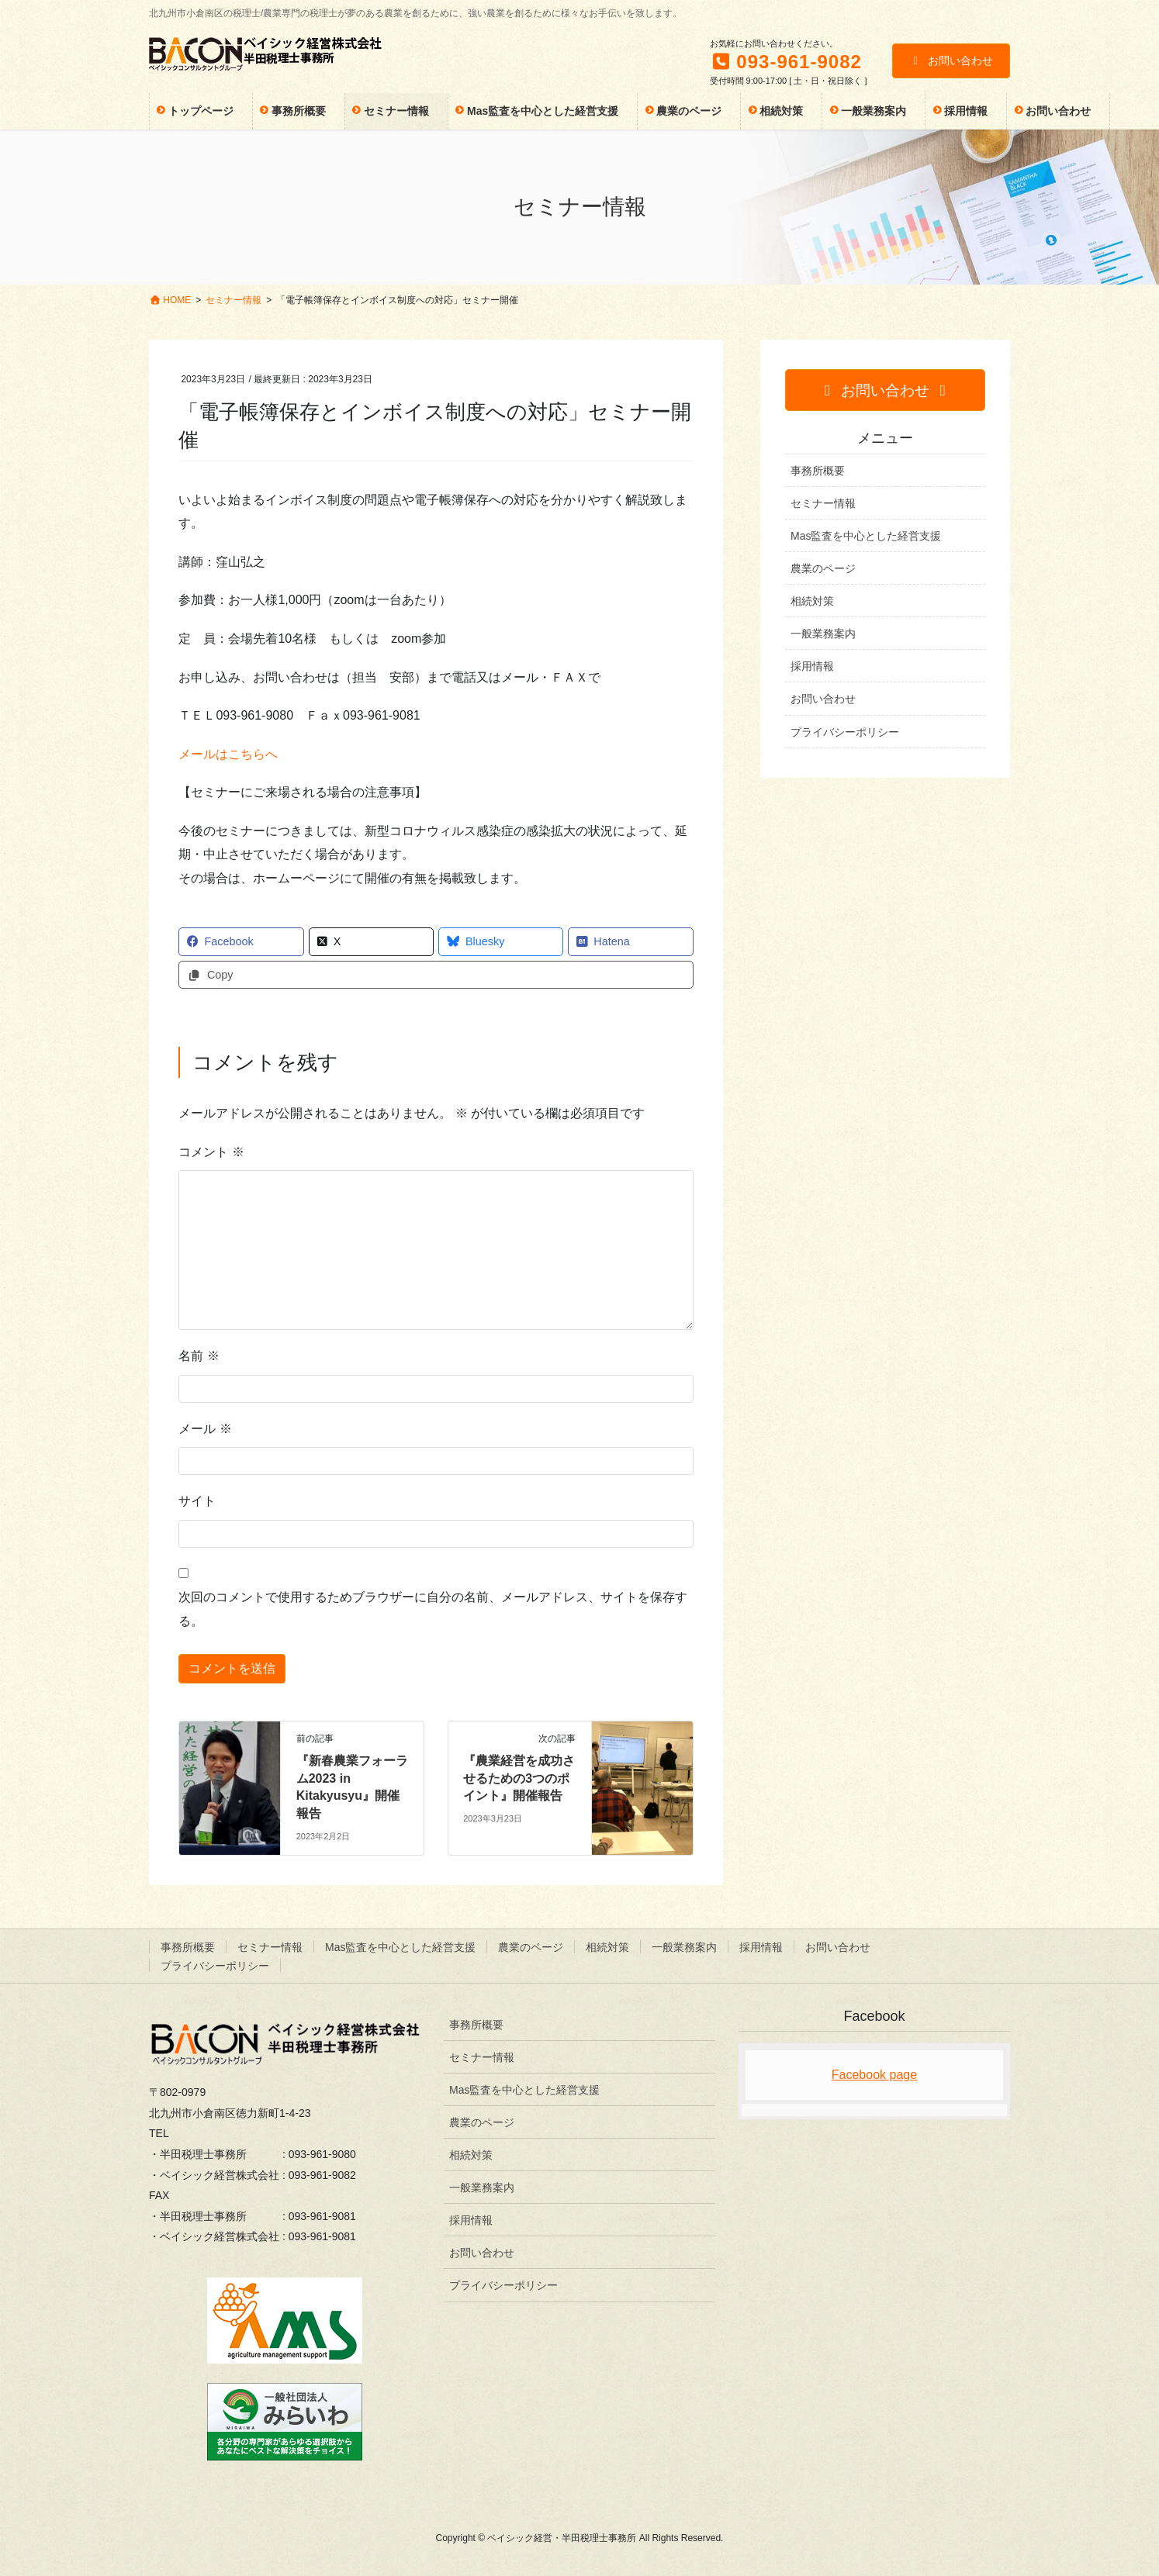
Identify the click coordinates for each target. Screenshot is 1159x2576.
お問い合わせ (951, 60)
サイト (197, 1500)
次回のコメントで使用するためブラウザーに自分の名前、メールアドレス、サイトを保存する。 (432, 1608)
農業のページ (823, 568)
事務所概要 (818, 470)
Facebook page (874, 2074)
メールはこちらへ (228, 754)
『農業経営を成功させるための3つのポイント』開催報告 (519, 1778)
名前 (198, 1355)
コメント (211, 1152)
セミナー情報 (823, 503)
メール (204, 1428)
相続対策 (812, 601)
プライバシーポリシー (845, 732)
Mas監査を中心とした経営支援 (866, 536)
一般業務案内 (823, 633)
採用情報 (812, 666)
